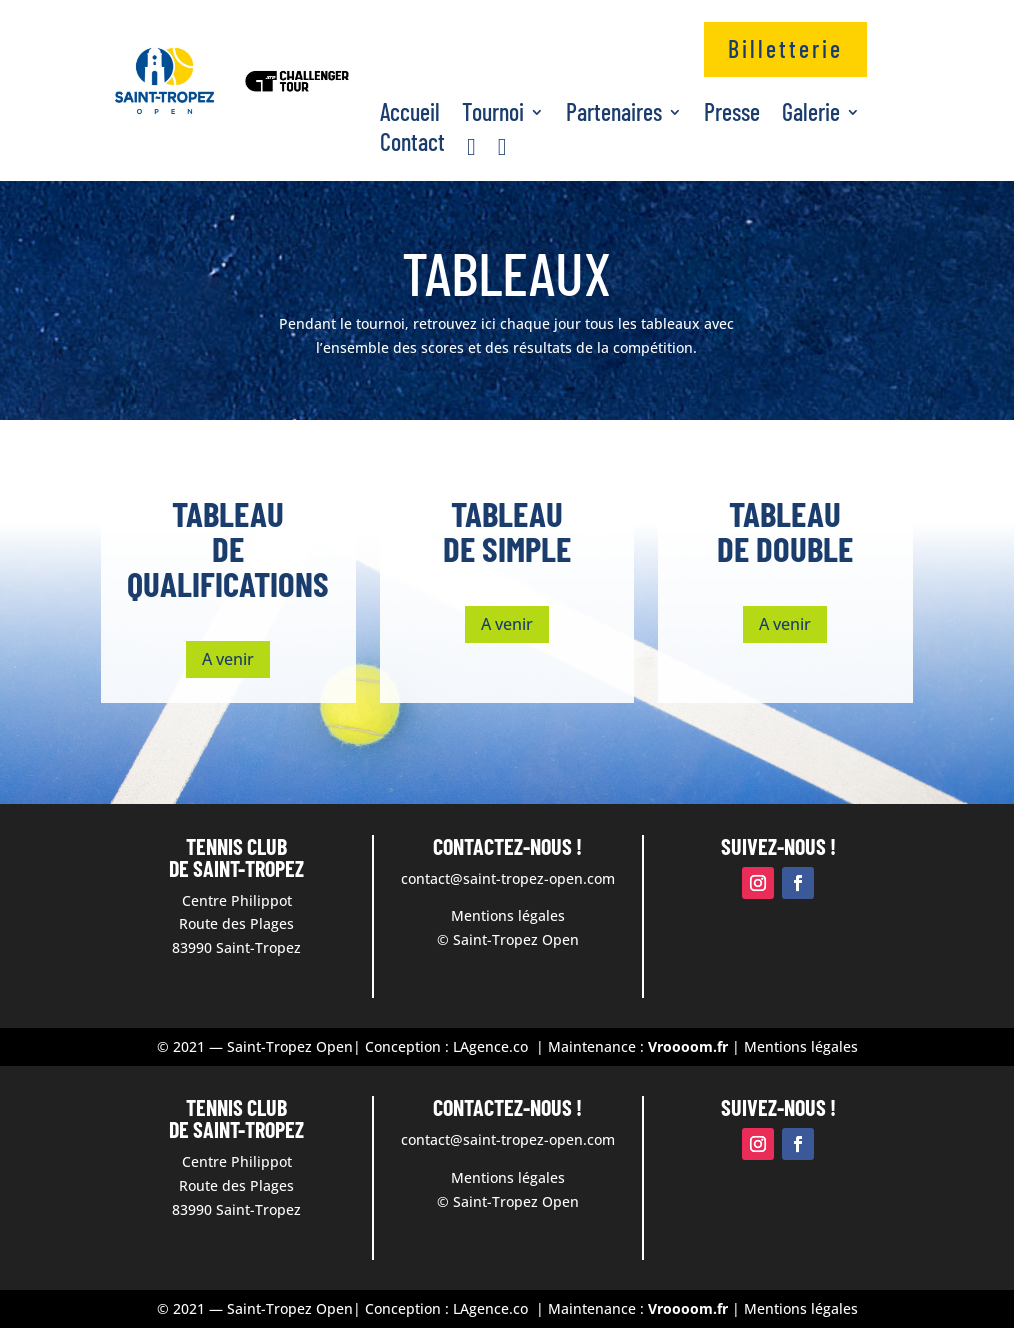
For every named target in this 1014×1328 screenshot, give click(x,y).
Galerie (811, 115)
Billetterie (785, 48)
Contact (412, 145)
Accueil (410, 115)
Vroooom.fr (688, 1046)
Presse (732, 115)
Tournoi (493, 115)
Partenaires (614, 115)
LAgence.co (492, 1046)
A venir (228, 659)
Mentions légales (799, 1046)
